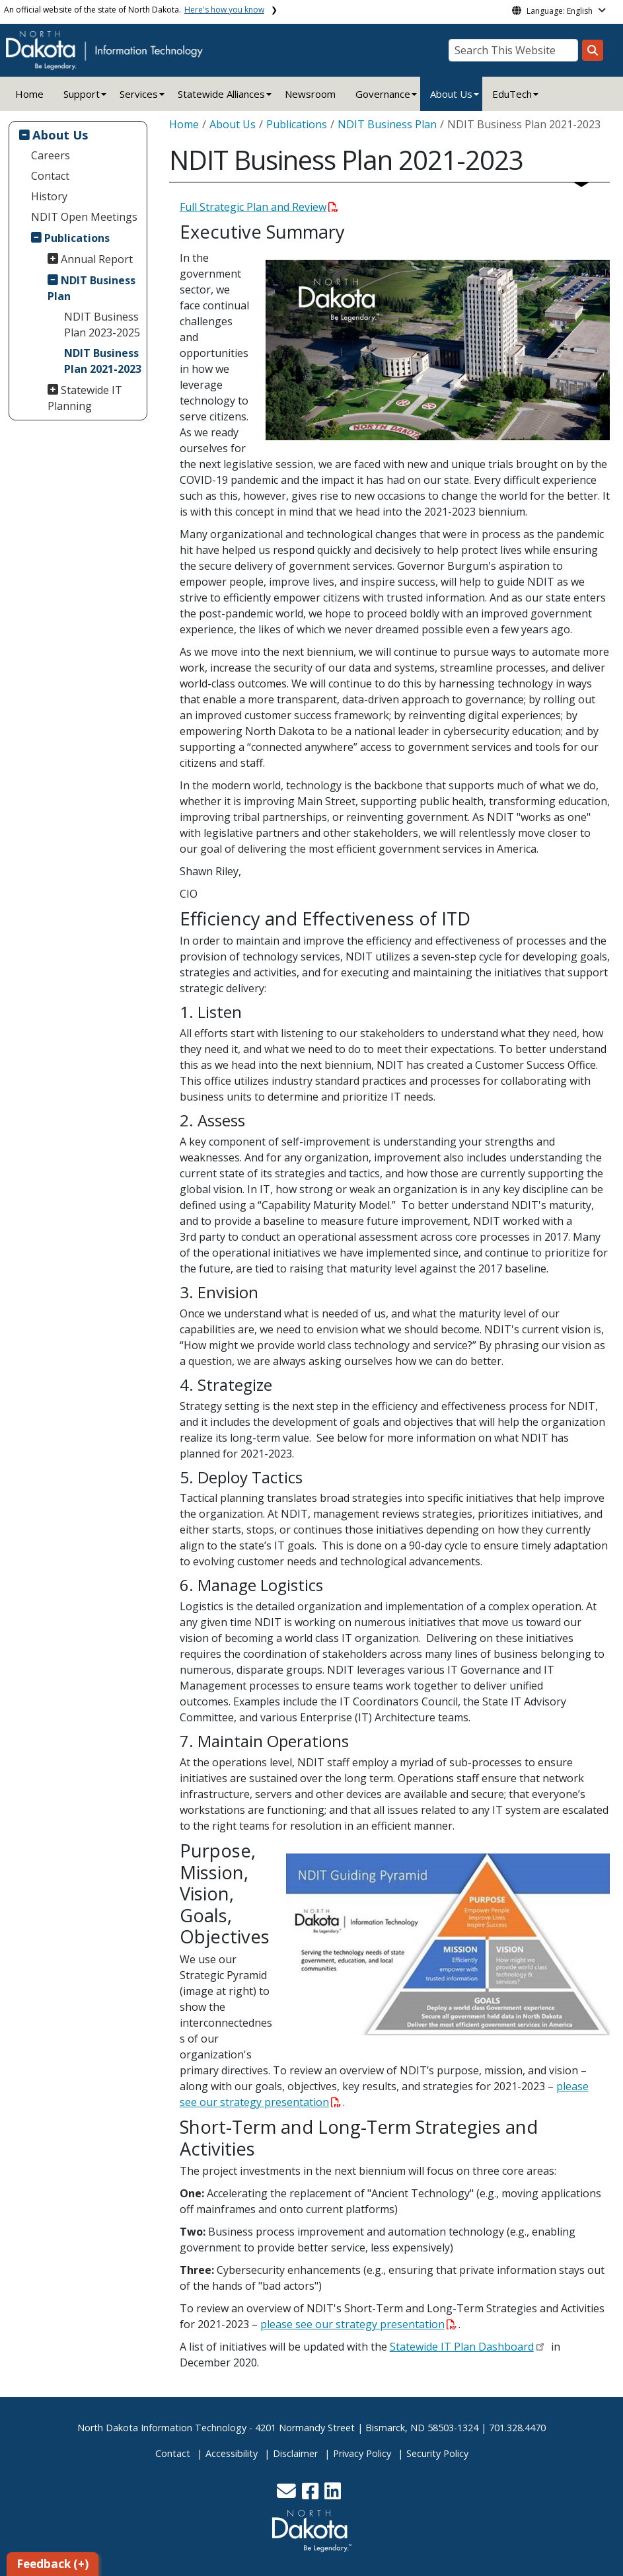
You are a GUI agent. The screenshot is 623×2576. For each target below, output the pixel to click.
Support (81, 93)
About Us (451, 93)
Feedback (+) (53, 2563)
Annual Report (97, 259)
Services (139, 93)
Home (29, 93)
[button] (288, 2494)
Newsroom (310, 93)
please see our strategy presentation (358, 2324)
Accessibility (231, 2453)
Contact (50, 176)
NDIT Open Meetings (84, 217)
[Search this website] (592, 50)
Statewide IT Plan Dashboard (462, 2346)
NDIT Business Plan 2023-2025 (102, 324)
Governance (382, 93)
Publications (77, 238)
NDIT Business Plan (92, 288)
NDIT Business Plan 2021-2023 (102, 361)
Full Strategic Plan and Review (259, 207)
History (49, 196)
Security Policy (437, 2453)
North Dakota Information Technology (161, 2427)
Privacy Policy (362, 2453)
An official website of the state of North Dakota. (134, 9)
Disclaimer (295, 2453)
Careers (50, 155)
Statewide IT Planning (85, 398)
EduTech (512, 93)
